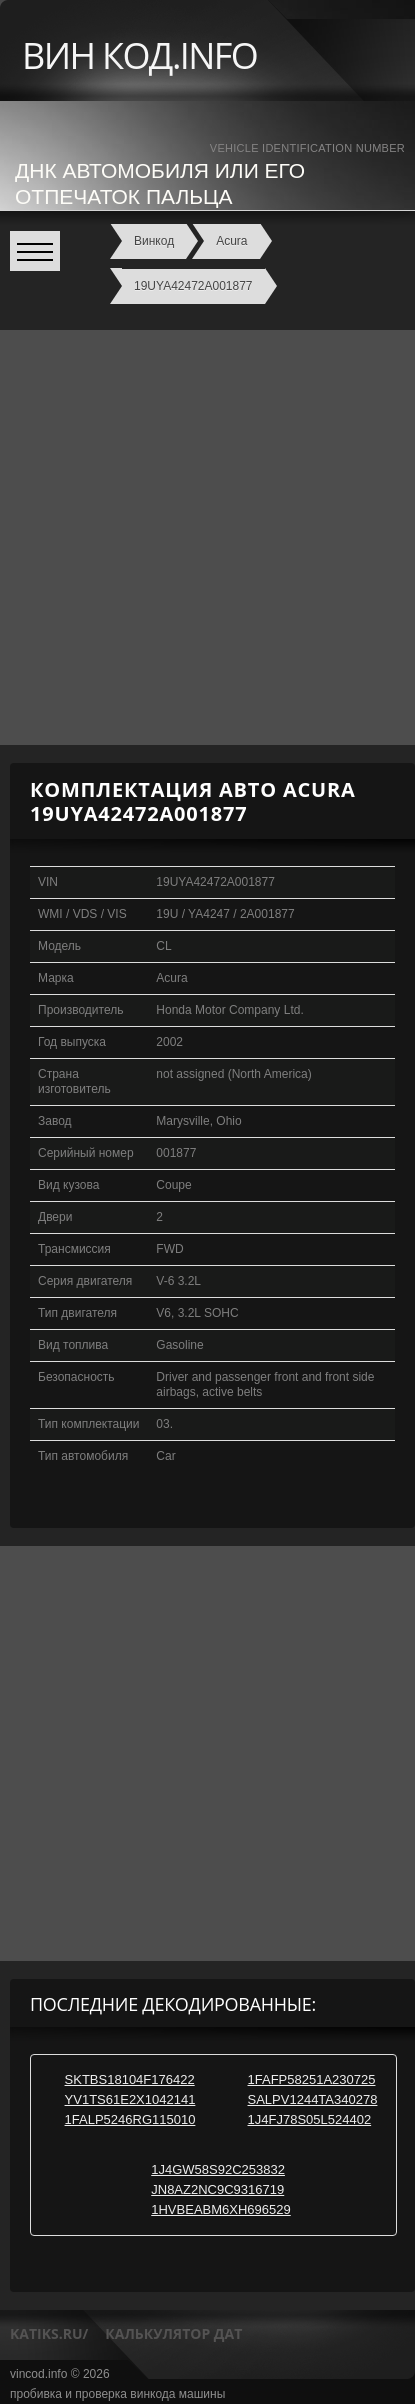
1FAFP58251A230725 (312, 2079)
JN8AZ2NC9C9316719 (217, 2189)
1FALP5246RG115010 (130, 2119)
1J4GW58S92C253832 (218, 2169)
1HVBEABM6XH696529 (220, 2209)
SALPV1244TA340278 (313, 2099)
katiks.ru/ (49, 2333)
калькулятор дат (173, 2333)
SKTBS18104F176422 (130, 2079)
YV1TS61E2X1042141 (130, 2099)
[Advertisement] (207, 537)
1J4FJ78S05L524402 (310, 2119)
